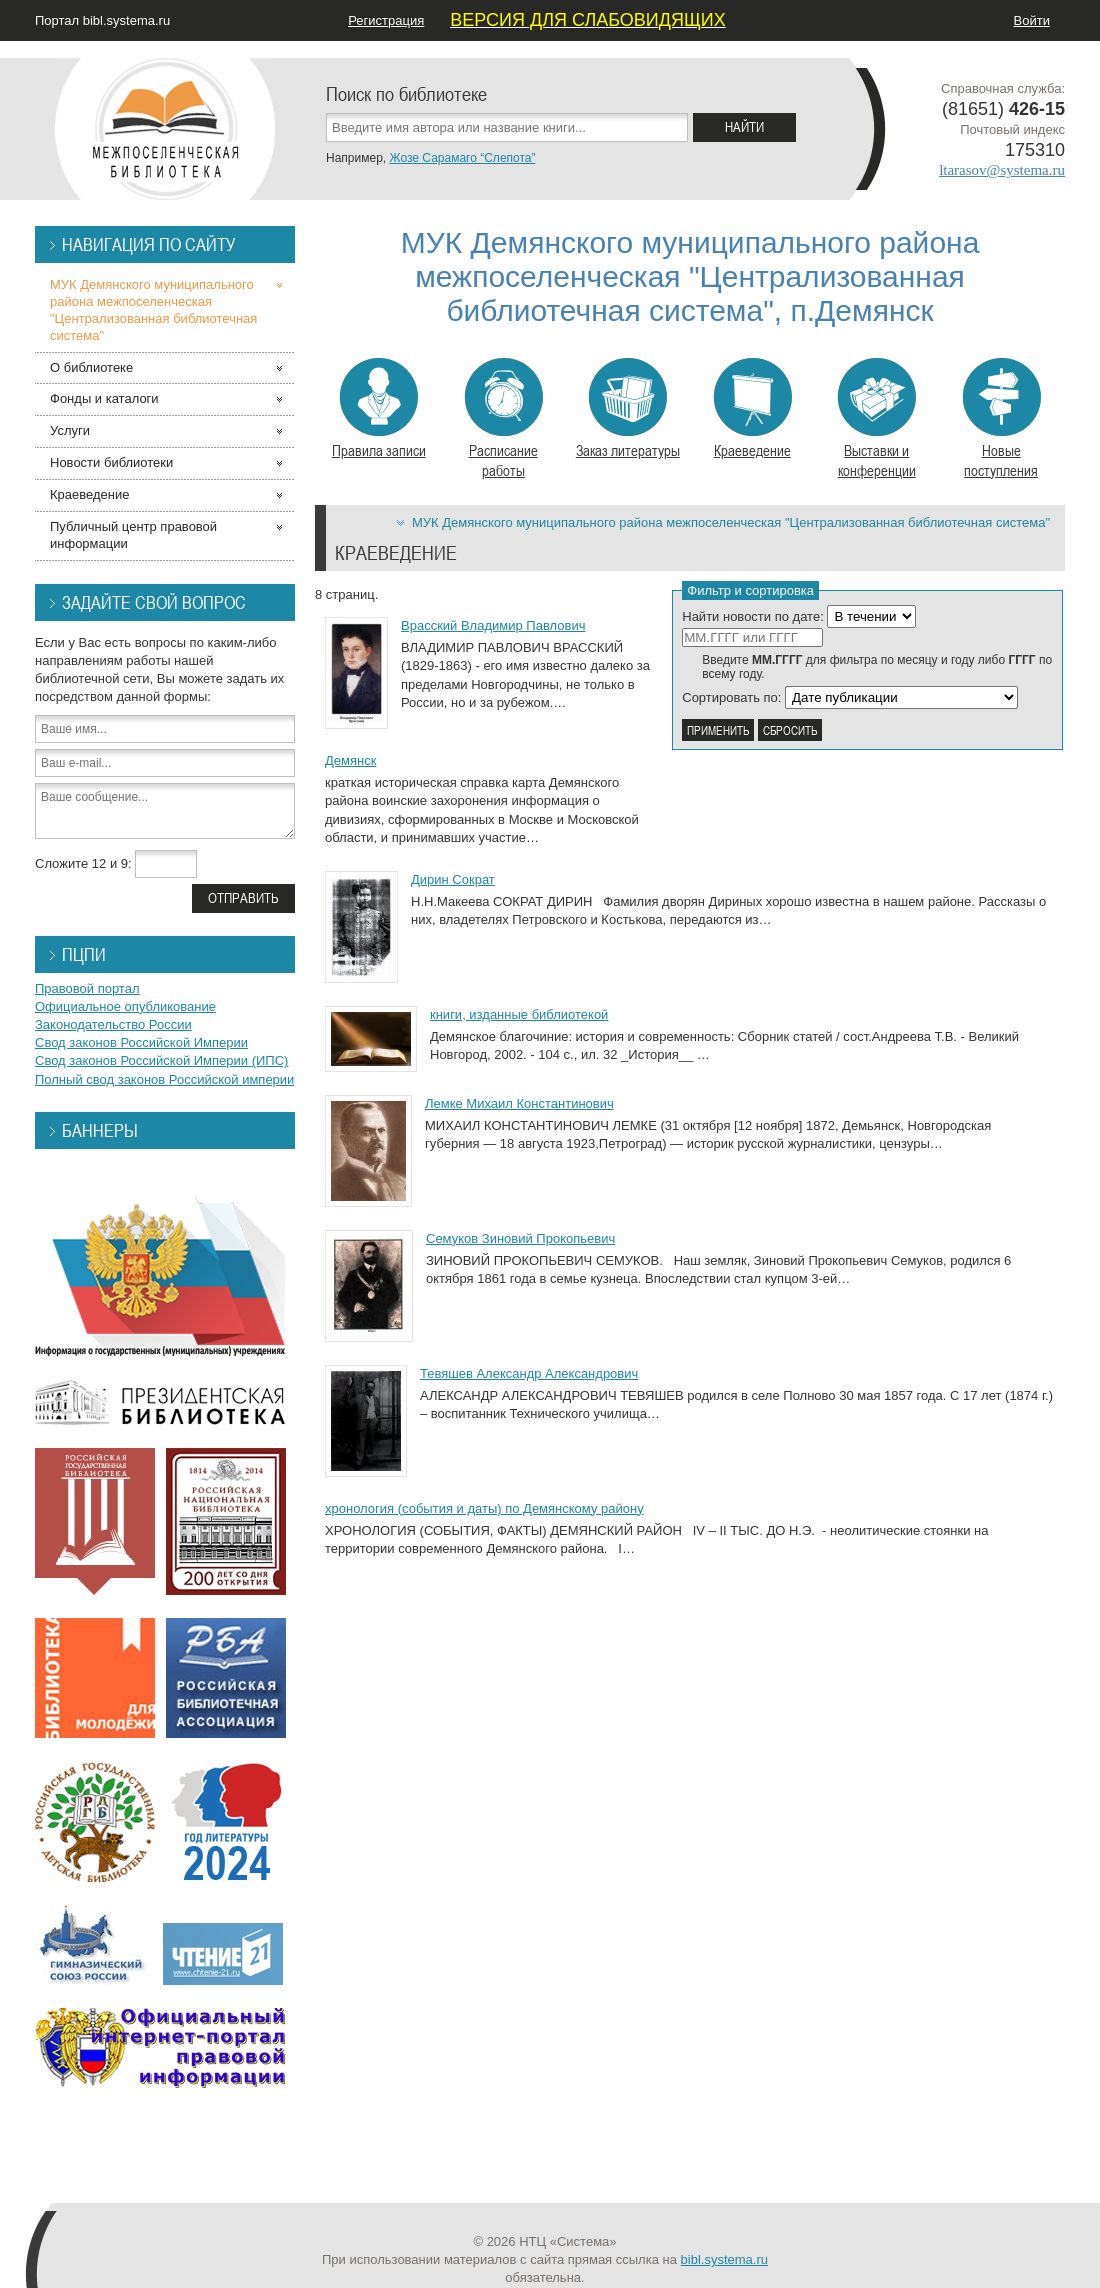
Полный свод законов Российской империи (164, 1079)
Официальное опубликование (125, 1006)
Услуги (70, 430)
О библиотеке (91, 367)
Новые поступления (1001, 419)
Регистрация (386, 20)
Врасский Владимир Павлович (493, 625)
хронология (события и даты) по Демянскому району (484, 1508)
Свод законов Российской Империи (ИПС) (161, 1060)
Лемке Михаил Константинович (519, 1103)
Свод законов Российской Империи (141, 1042)
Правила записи (379, 409)
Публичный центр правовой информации (133, 535)
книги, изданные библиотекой (519, 1014)
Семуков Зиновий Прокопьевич (520, 1238)
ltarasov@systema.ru (1002, 170)
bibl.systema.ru (724, 2259)
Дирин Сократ (453, 879)
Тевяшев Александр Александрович (529, 1373)
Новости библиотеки (111, 462)
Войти (1032, 20)
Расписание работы (503, 419)
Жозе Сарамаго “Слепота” (462, 158)
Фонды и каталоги (104, 398)
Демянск (350, 760)
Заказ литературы (628, 409)
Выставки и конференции (876, 419)
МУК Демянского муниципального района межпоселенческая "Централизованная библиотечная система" (731, 522)
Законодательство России (113, 1024)
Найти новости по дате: (753, 616)
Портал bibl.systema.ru (102, 20)
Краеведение (752, 409)
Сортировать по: (731, 697)
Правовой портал (87, 988)
